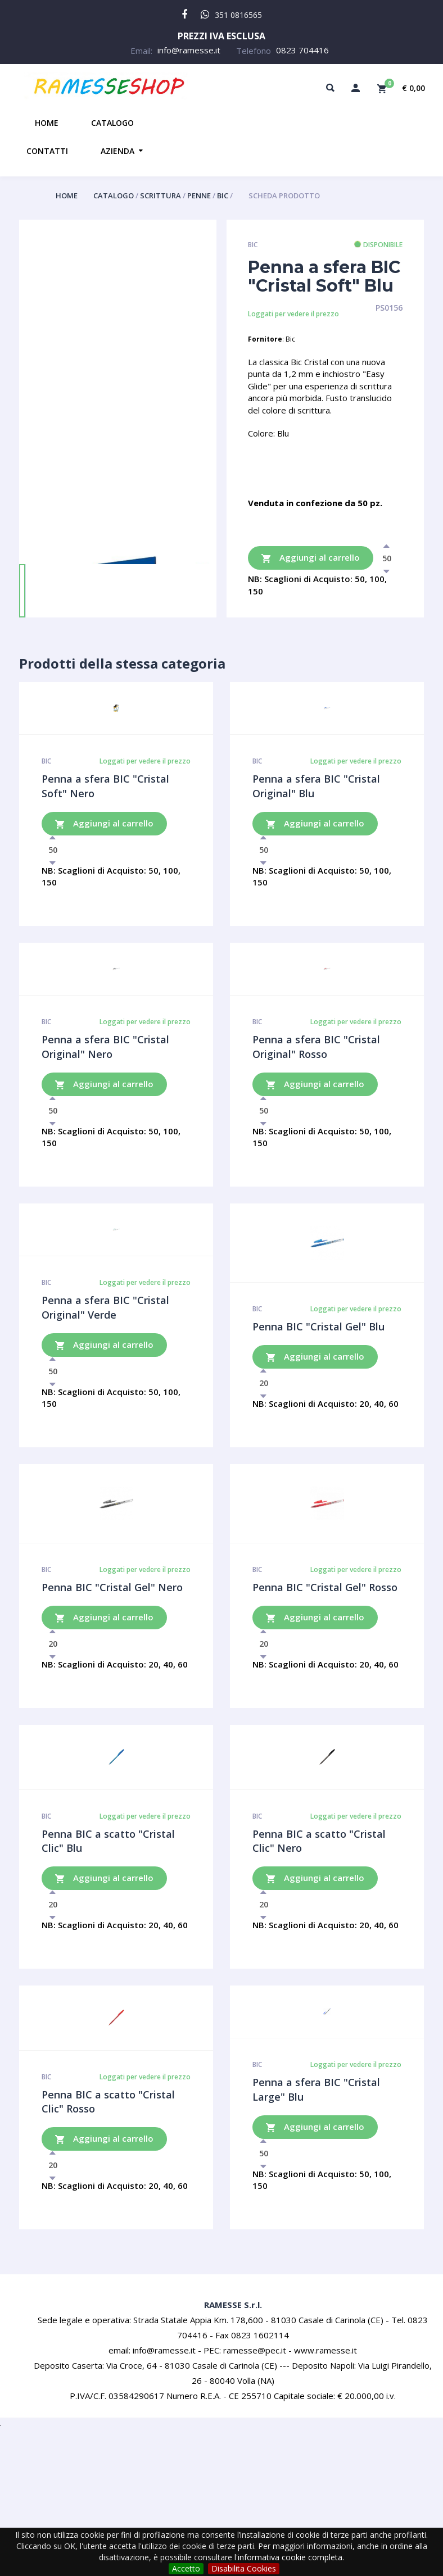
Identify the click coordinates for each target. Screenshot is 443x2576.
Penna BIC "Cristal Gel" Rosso (324, 1587)
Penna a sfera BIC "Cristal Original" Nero (105, 1047)
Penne (200, 195)
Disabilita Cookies (243, 2568)
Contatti (47, 151)
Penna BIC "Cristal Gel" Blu (318, 1326)
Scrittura (161, 195)
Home (46, 122)
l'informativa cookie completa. (289, 2557)
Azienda (117, 151)
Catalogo (112, 122)
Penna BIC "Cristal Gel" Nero (112, 1587)
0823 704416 (302, 50)
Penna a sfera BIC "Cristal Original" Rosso (316, 1047)
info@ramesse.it (188, 50)
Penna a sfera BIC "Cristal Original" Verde (105, 1307)
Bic (223, 195)
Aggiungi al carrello (310, 558)
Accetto (186, 2568)
